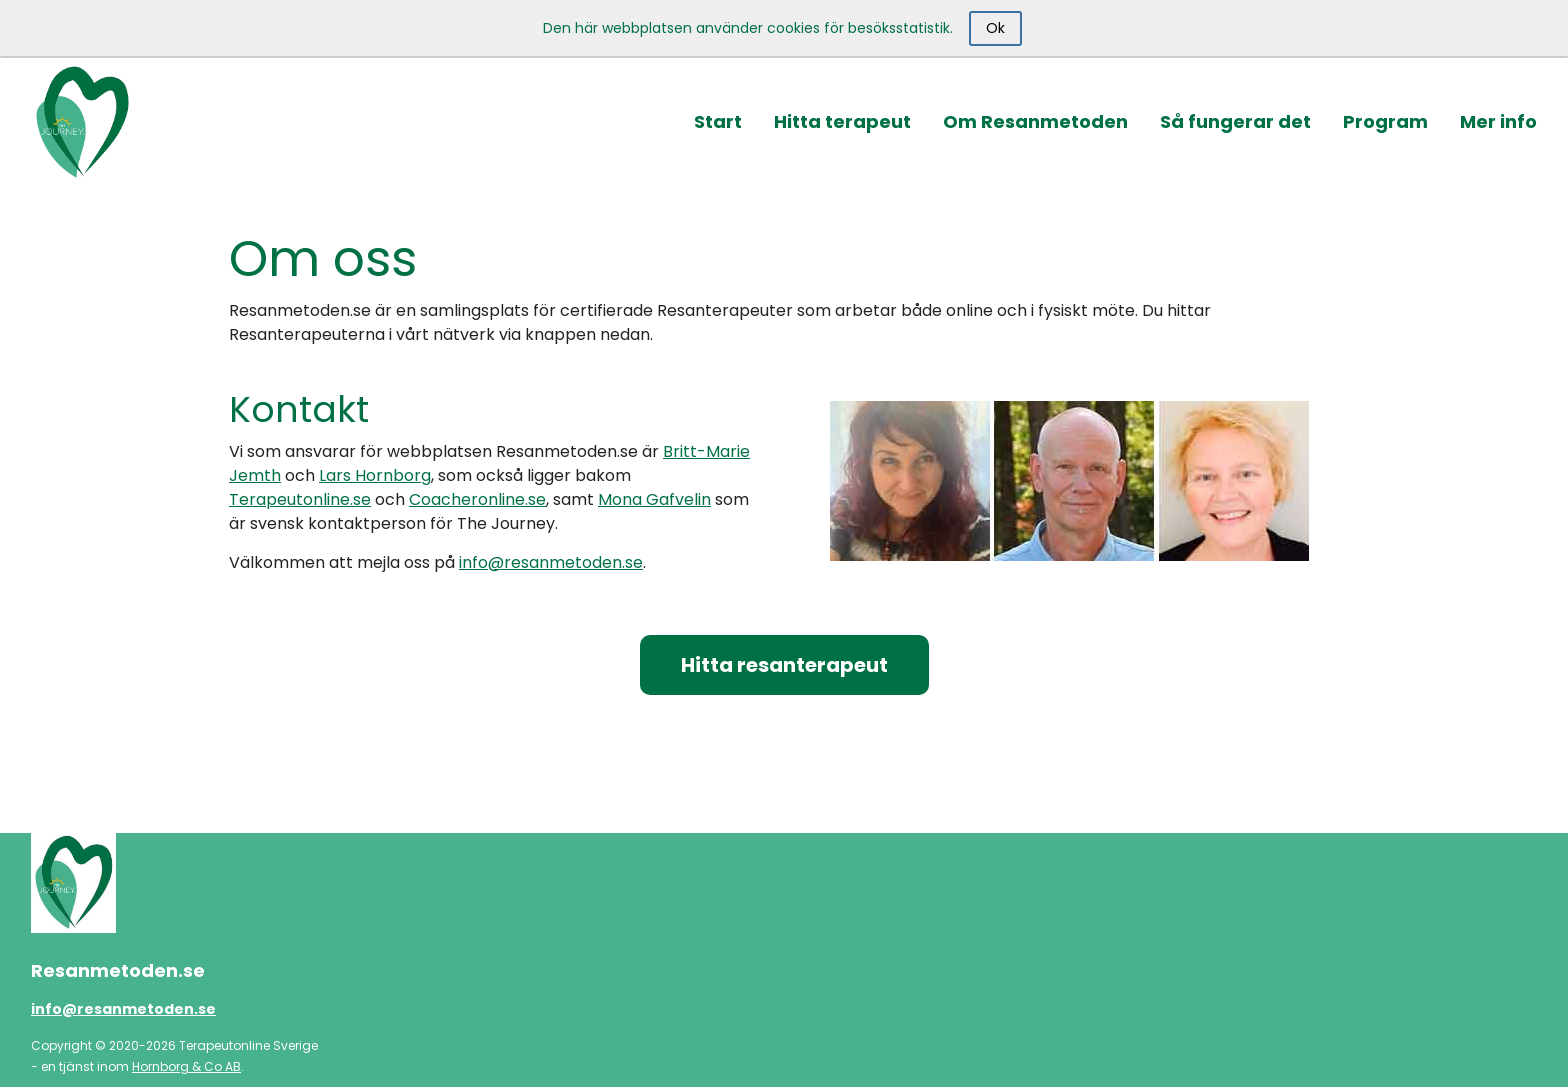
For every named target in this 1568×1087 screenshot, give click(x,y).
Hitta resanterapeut (784, 665)
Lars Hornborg (375, 475)
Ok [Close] (995, 28)
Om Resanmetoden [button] (1035, 121)
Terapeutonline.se (300, 499)
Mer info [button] (1498, 121)
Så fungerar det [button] (1235, 121)
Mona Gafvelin (654, 499)
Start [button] (718, 121)
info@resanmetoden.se (551, 562)
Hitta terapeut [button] (842, 121)
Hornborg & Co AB (186, 1066)
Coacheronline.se (477, 499)
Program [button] (1385, 121)
